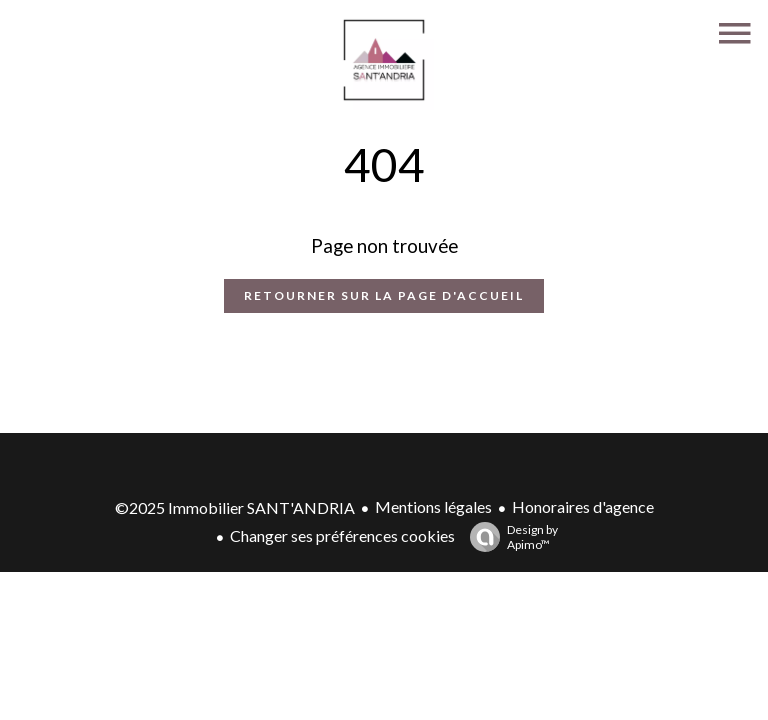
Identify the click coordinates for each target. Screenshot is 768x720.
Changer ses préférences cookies (342, 535)
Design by (509, 537)
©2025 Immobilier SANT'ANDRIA (235, 507)
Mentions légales (433, 506)
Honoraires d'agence (583, 506)
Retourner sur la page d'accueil (384, 295)
